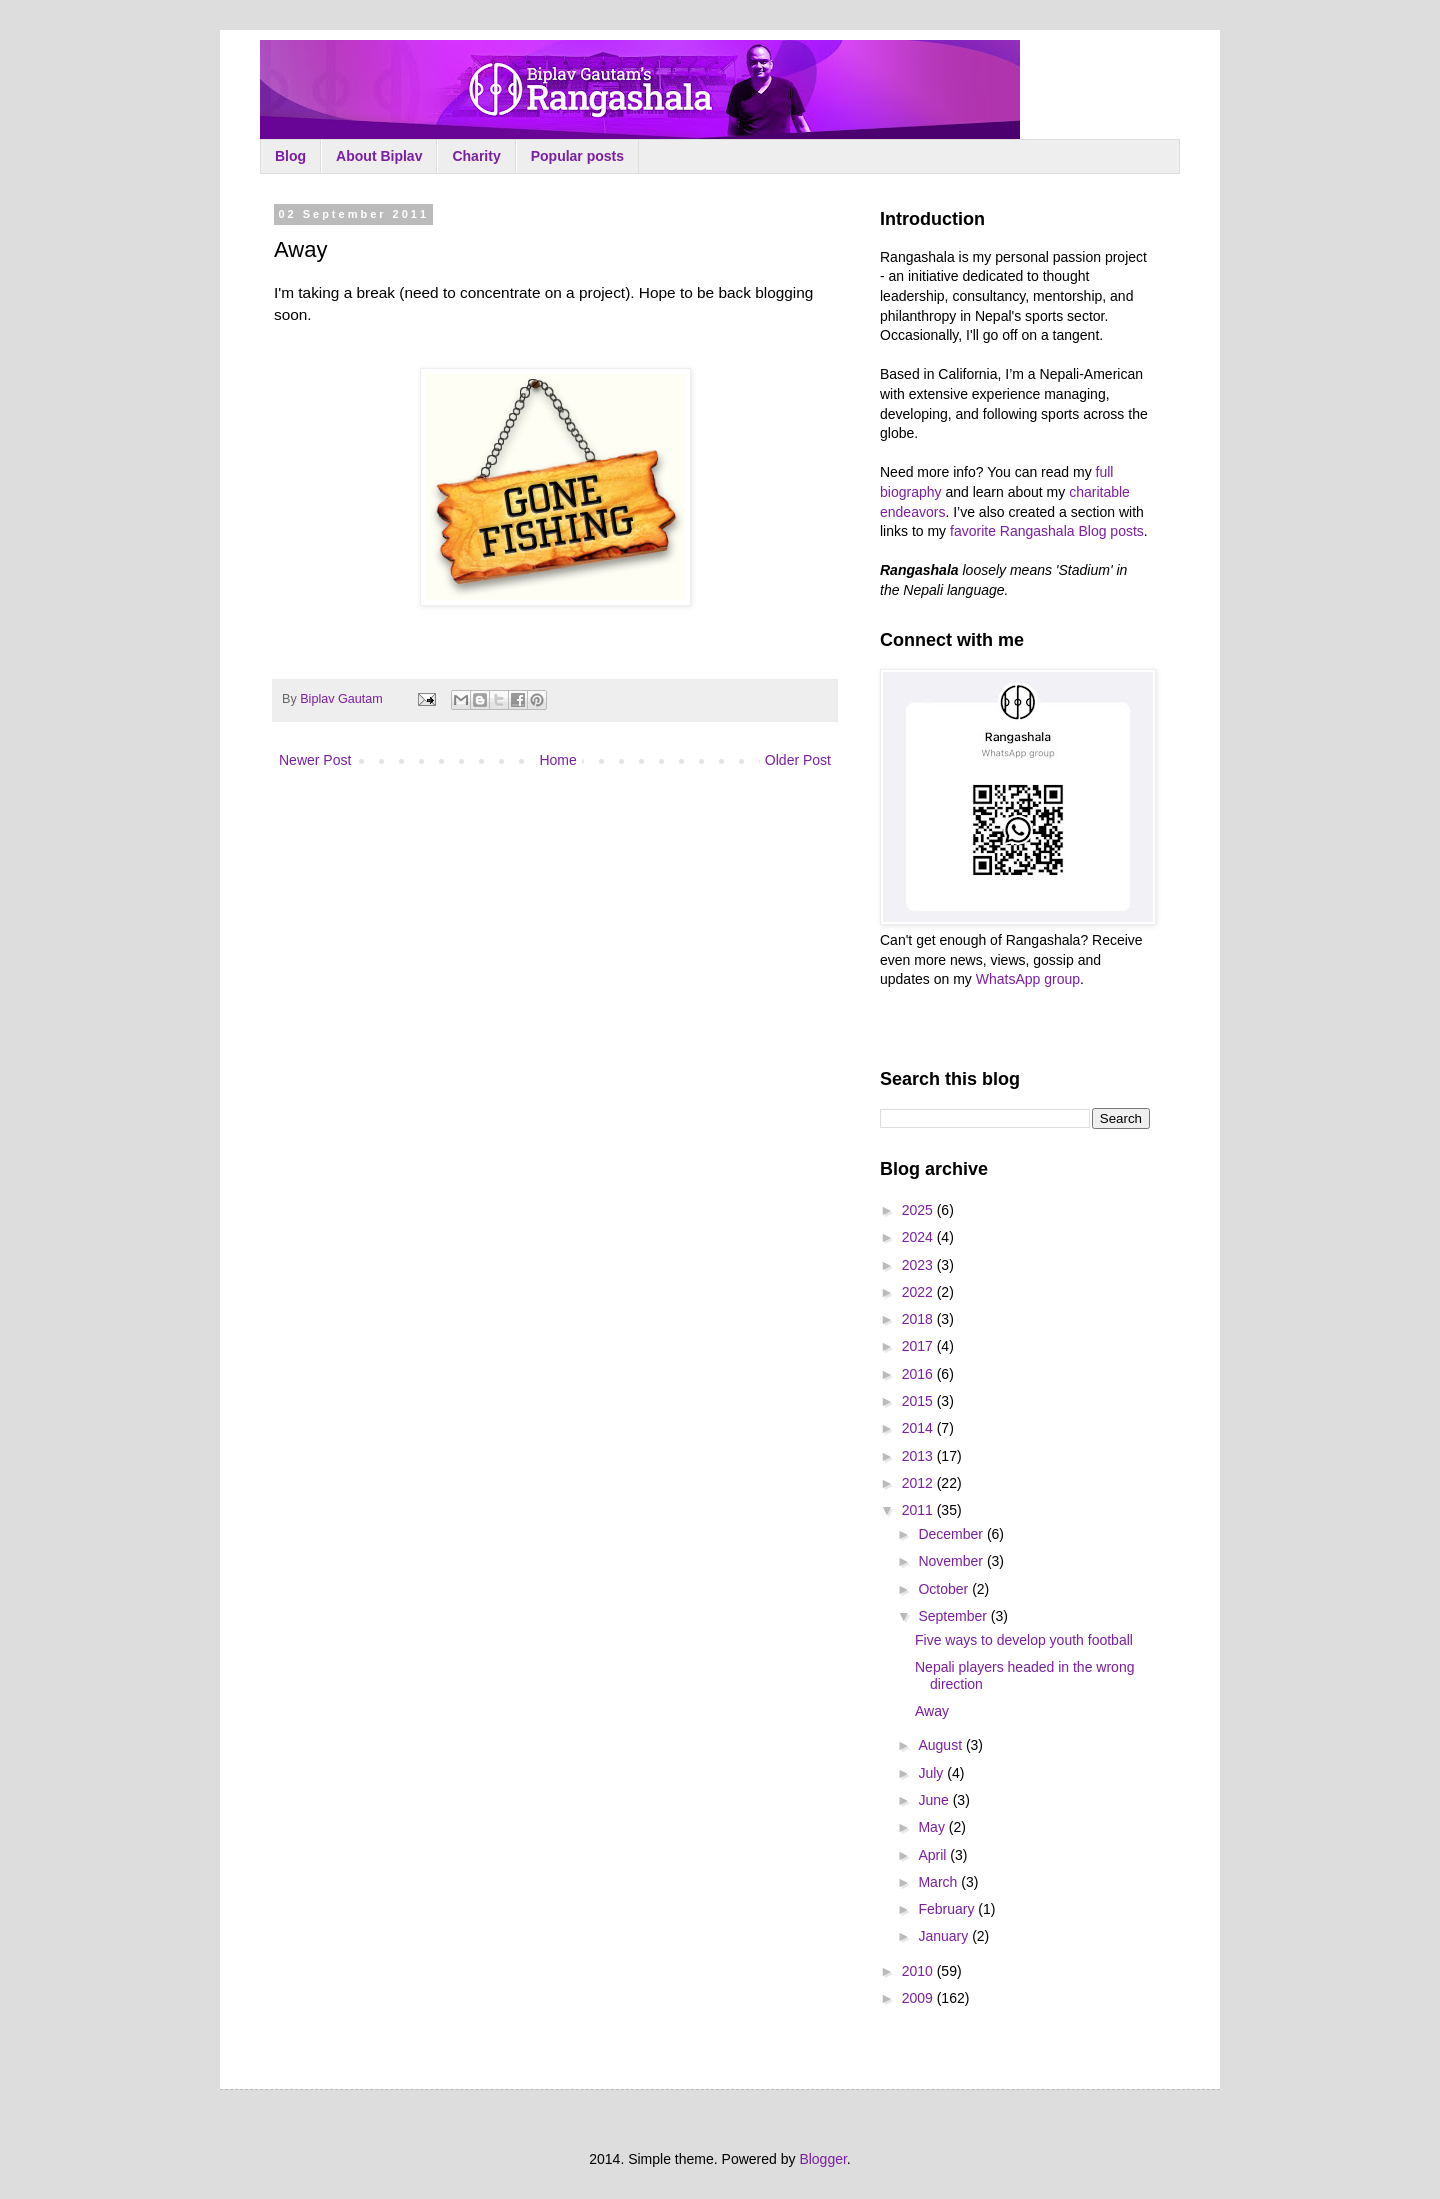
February (948, 1909)
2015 (919, 1401)
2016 (919, 1374)
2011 (919, 1510)
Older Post (798, 760)
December (952, 1534)
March (939, 1882)
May (933, 1827)
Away (932, 1711)
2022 (919, 1292)
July (932, 1773)
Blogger (822, 2159)
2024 (919, 1237)
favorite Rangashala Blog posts (1047, 531)
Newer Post (315, 760)
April (934, 1855)
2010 (919, 1971)
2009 (919, 1998)
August (941, 1745)
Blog (290, 156)
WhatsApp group (1028, 979)
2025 (919, 1210)
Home (557, 760)
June (935, 1800)
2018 (919, 1319)
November (952, 1561)
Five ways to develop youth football (1024, 1640)
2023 (919, 1265)
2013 (919, 1456)
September (954, 1616)
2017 (919, 1346)
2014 (919, 1428)
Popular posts (577, 156)
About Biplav (379, 156)
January (945, 1936)
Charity (476, 156)
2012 (919, 1483)
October (945, 1589)
